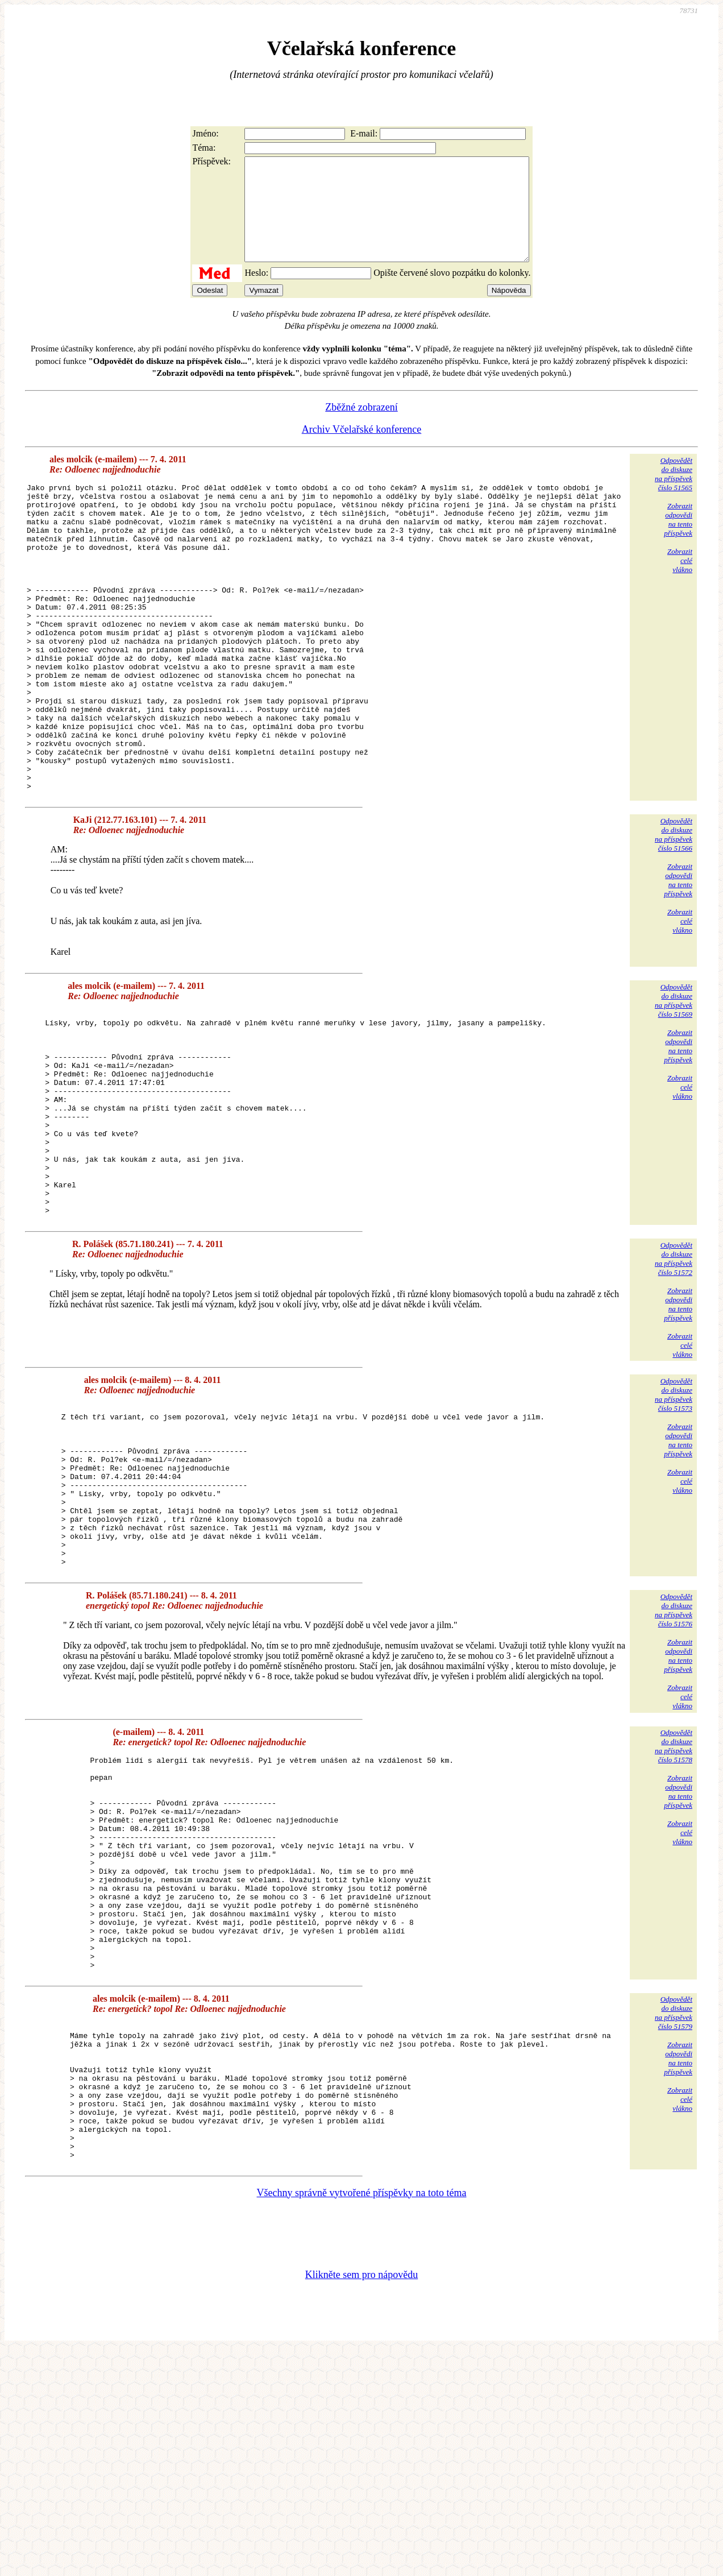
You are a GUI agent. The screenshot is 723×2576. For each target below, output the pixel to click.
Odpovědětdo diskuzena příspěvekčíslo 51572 (673, 1381)
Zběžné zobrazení (361, 427)
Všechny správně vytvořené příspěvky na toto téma (362, 2418)
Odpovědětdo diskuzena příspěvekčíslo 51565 (673, 494)
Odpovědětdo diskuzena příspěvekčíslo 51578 (673, 1901)
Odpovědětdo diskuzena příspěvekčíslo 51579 (673, 2211)
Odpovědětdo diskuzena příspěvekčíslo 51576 (673, 1765)
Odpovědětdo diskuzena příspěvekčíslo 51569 (673, 1082)
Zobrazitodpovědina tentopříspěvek (678, 540)
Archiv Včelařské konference (362, 449)
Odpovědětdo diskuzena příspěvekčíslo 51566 (673, 916)
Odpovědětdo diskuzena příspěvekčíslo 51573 (673, 1517)
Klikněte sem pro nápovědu (361, 2499)
